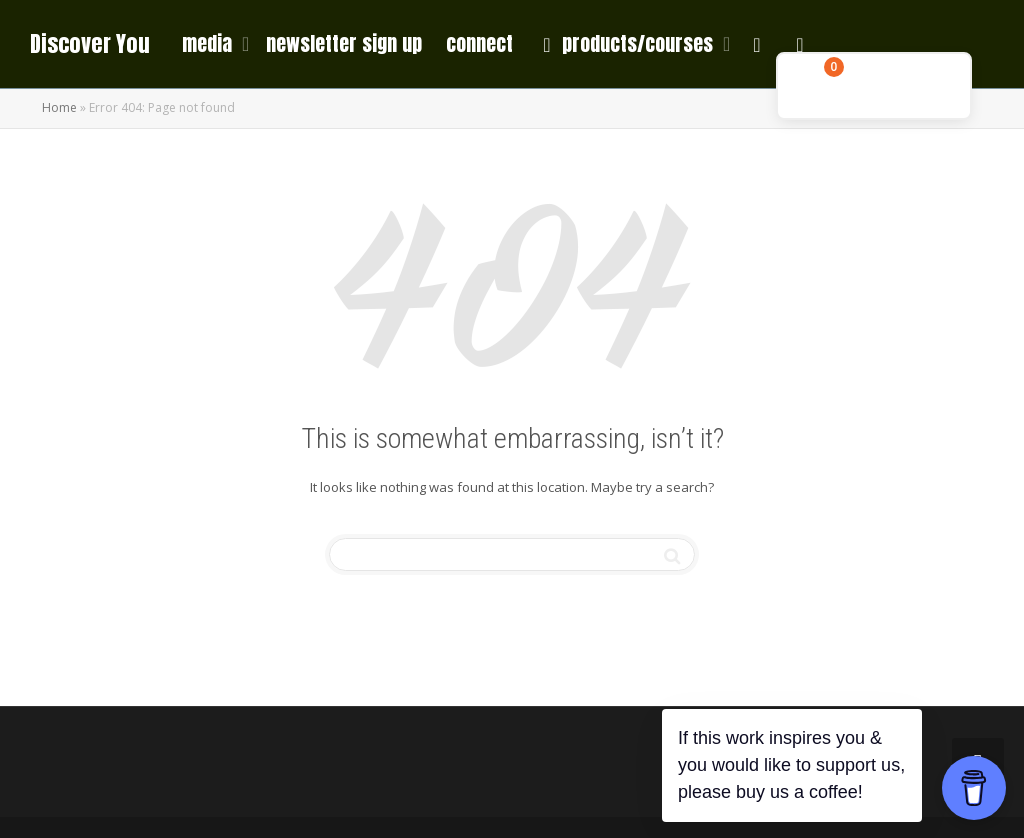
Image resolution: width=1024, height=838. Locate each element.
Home (59, 107)
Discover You (90, 43)
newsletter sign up (344, 43)
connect (479, 43)
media (209, 43)
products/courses (627, 43)
